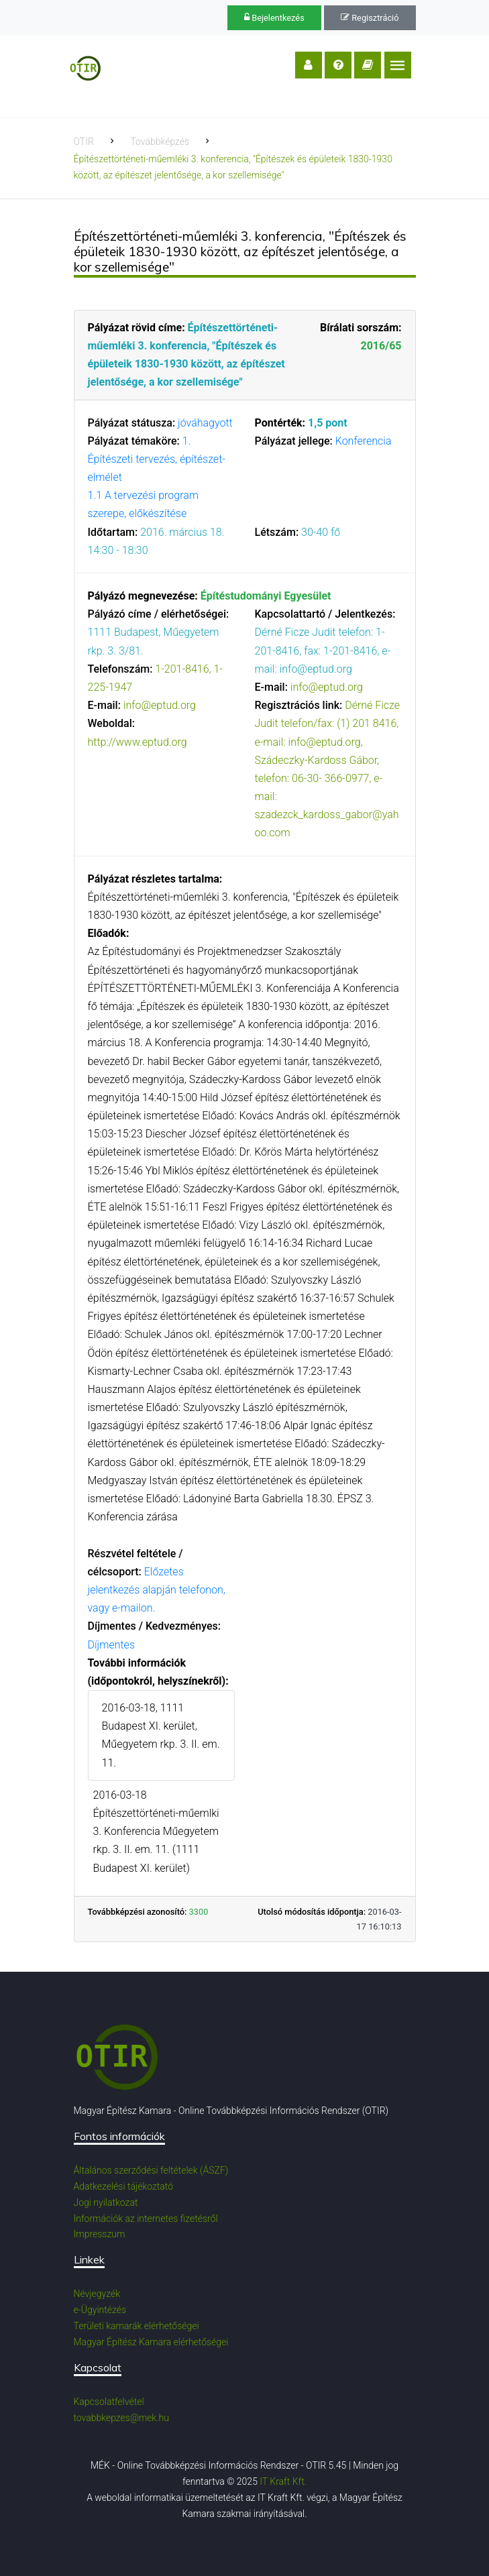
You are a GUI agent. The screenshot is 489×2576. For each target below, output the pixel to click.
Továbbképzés (159, 141)
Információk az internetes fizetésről (146, 2218)
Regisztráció (369, 18)
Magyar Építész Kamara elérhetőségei (151, 2342)
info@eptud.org (159, 705)
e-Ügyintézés (100, 2309)
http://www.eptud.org (137, 742)
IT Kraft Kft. (283, 2481)
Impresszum (99, 2234)
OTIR (84, 141)
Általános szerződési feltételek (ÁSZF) (151, 2170)
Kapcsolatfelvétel (109, 2401)
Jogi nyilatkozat (106, 2202)
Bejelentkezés (274, 18)
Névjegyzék (97, 2293)
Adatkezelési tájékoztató (124, 2186)
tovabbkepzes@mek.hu (121, 2417)
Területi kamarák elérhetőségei (136, 2325)
